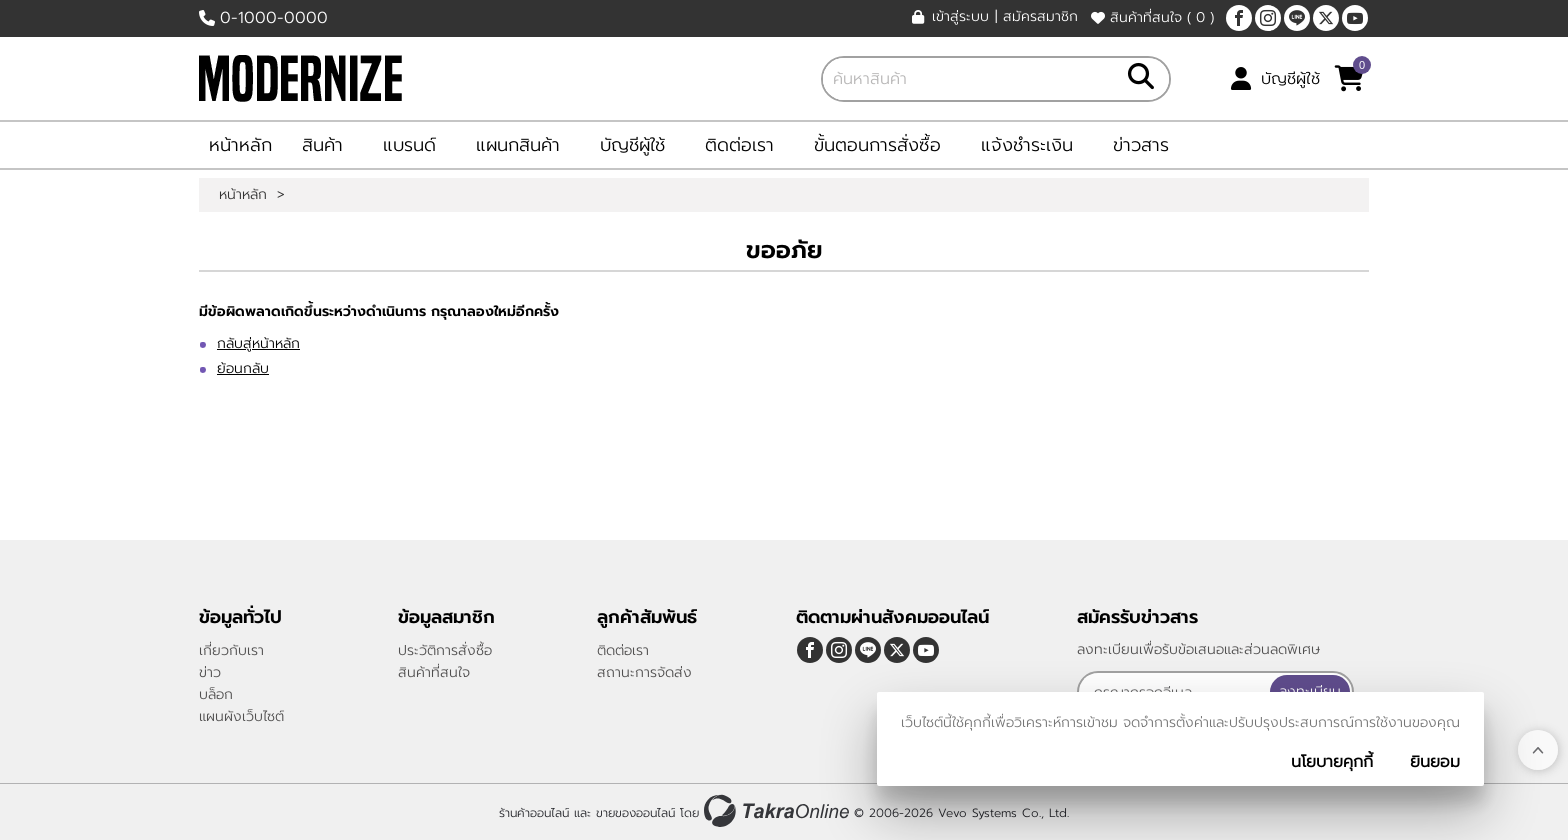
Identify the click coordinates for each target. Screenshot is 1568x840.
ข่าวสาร (1141, 145)
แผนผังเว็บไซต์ (241, 716)
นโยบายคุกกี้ (1332, 762)
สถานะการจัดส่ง (644, 672)
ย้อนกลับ (243, 368)
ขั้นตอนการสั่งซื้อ (877, 145)
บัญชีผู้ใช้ (1290, 79)
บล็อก (216, 694)
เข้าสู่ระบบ (960, 17)
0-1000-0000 (274, 18)
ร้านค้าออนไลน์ (534, 813)
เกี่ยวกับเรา (231, 650)
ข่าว (210, 672)
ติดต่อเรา (739, 145)
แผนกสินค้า (518, 145)
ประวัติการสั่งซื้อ (445, 650)
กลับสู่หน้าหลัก (258, 343)
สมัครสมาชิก (1040, 17)
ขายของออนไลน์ (635, 813)
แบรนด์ (409, 145)
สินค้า (322, 145)
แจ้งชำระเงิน (1027, 145)
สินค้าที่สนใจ (1152, 17)
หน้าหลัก (240, 145)
